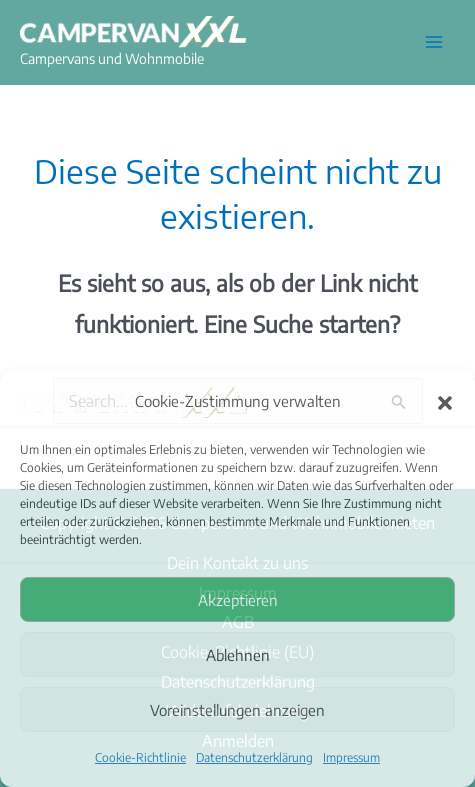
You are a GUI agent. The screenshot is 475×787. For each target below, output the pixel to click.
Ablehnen (238, 655)
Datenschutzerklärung (254, 757)
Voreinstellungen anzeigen (237, 710)
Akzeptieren (238, 600)
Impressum (351, 757)
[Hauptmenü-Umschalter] (434, 42)
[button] (445, 402)
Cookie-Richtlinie (140, 757)
